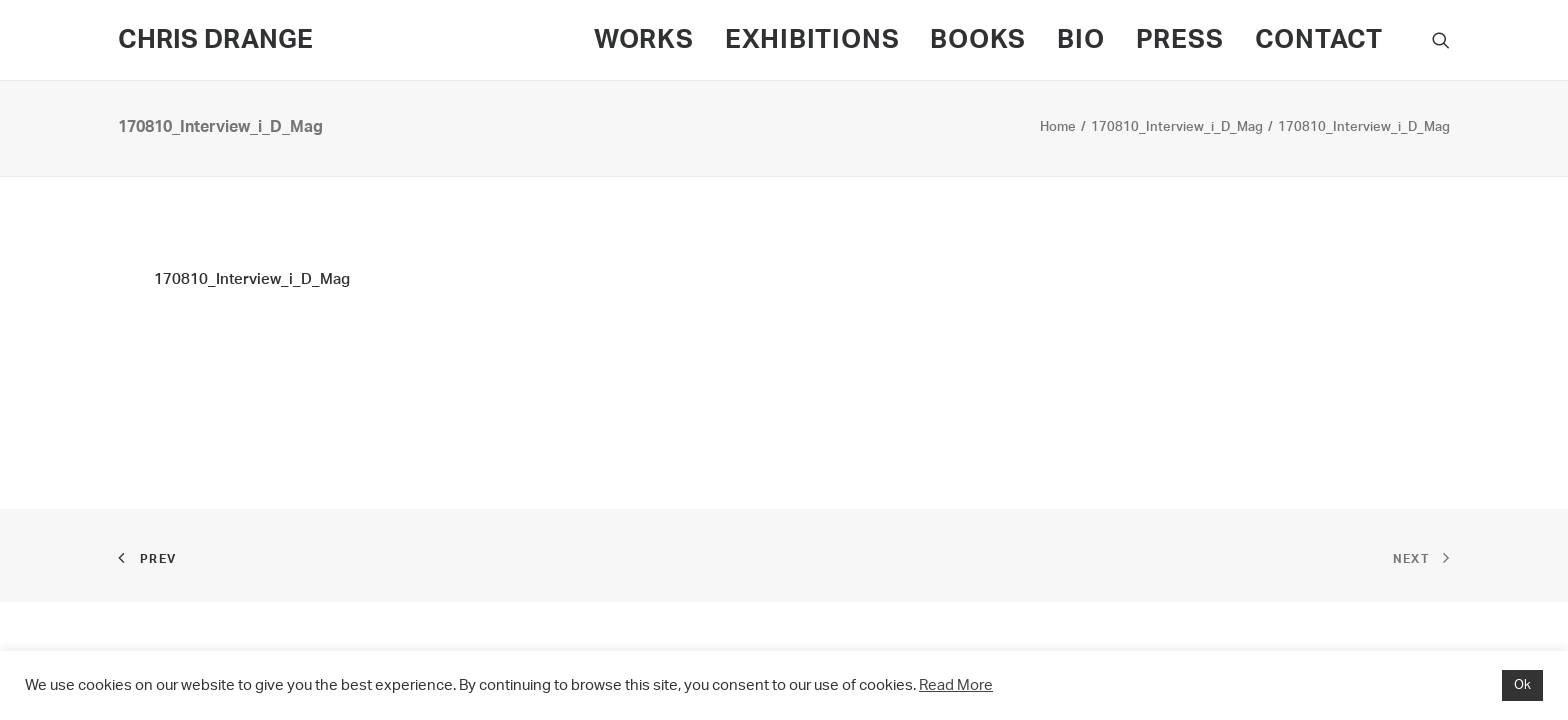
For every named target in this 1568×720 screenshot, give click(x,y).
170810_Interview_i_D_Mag (1177, 127)
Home (1058, 127)
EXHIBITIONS (812, 40)
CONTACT (1319, 40)
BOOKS (978, 40)
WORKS (644, 40)
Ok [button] (1522, 685)
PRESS (1180, 40)
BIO (1080, 40)
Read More (956, 685)
